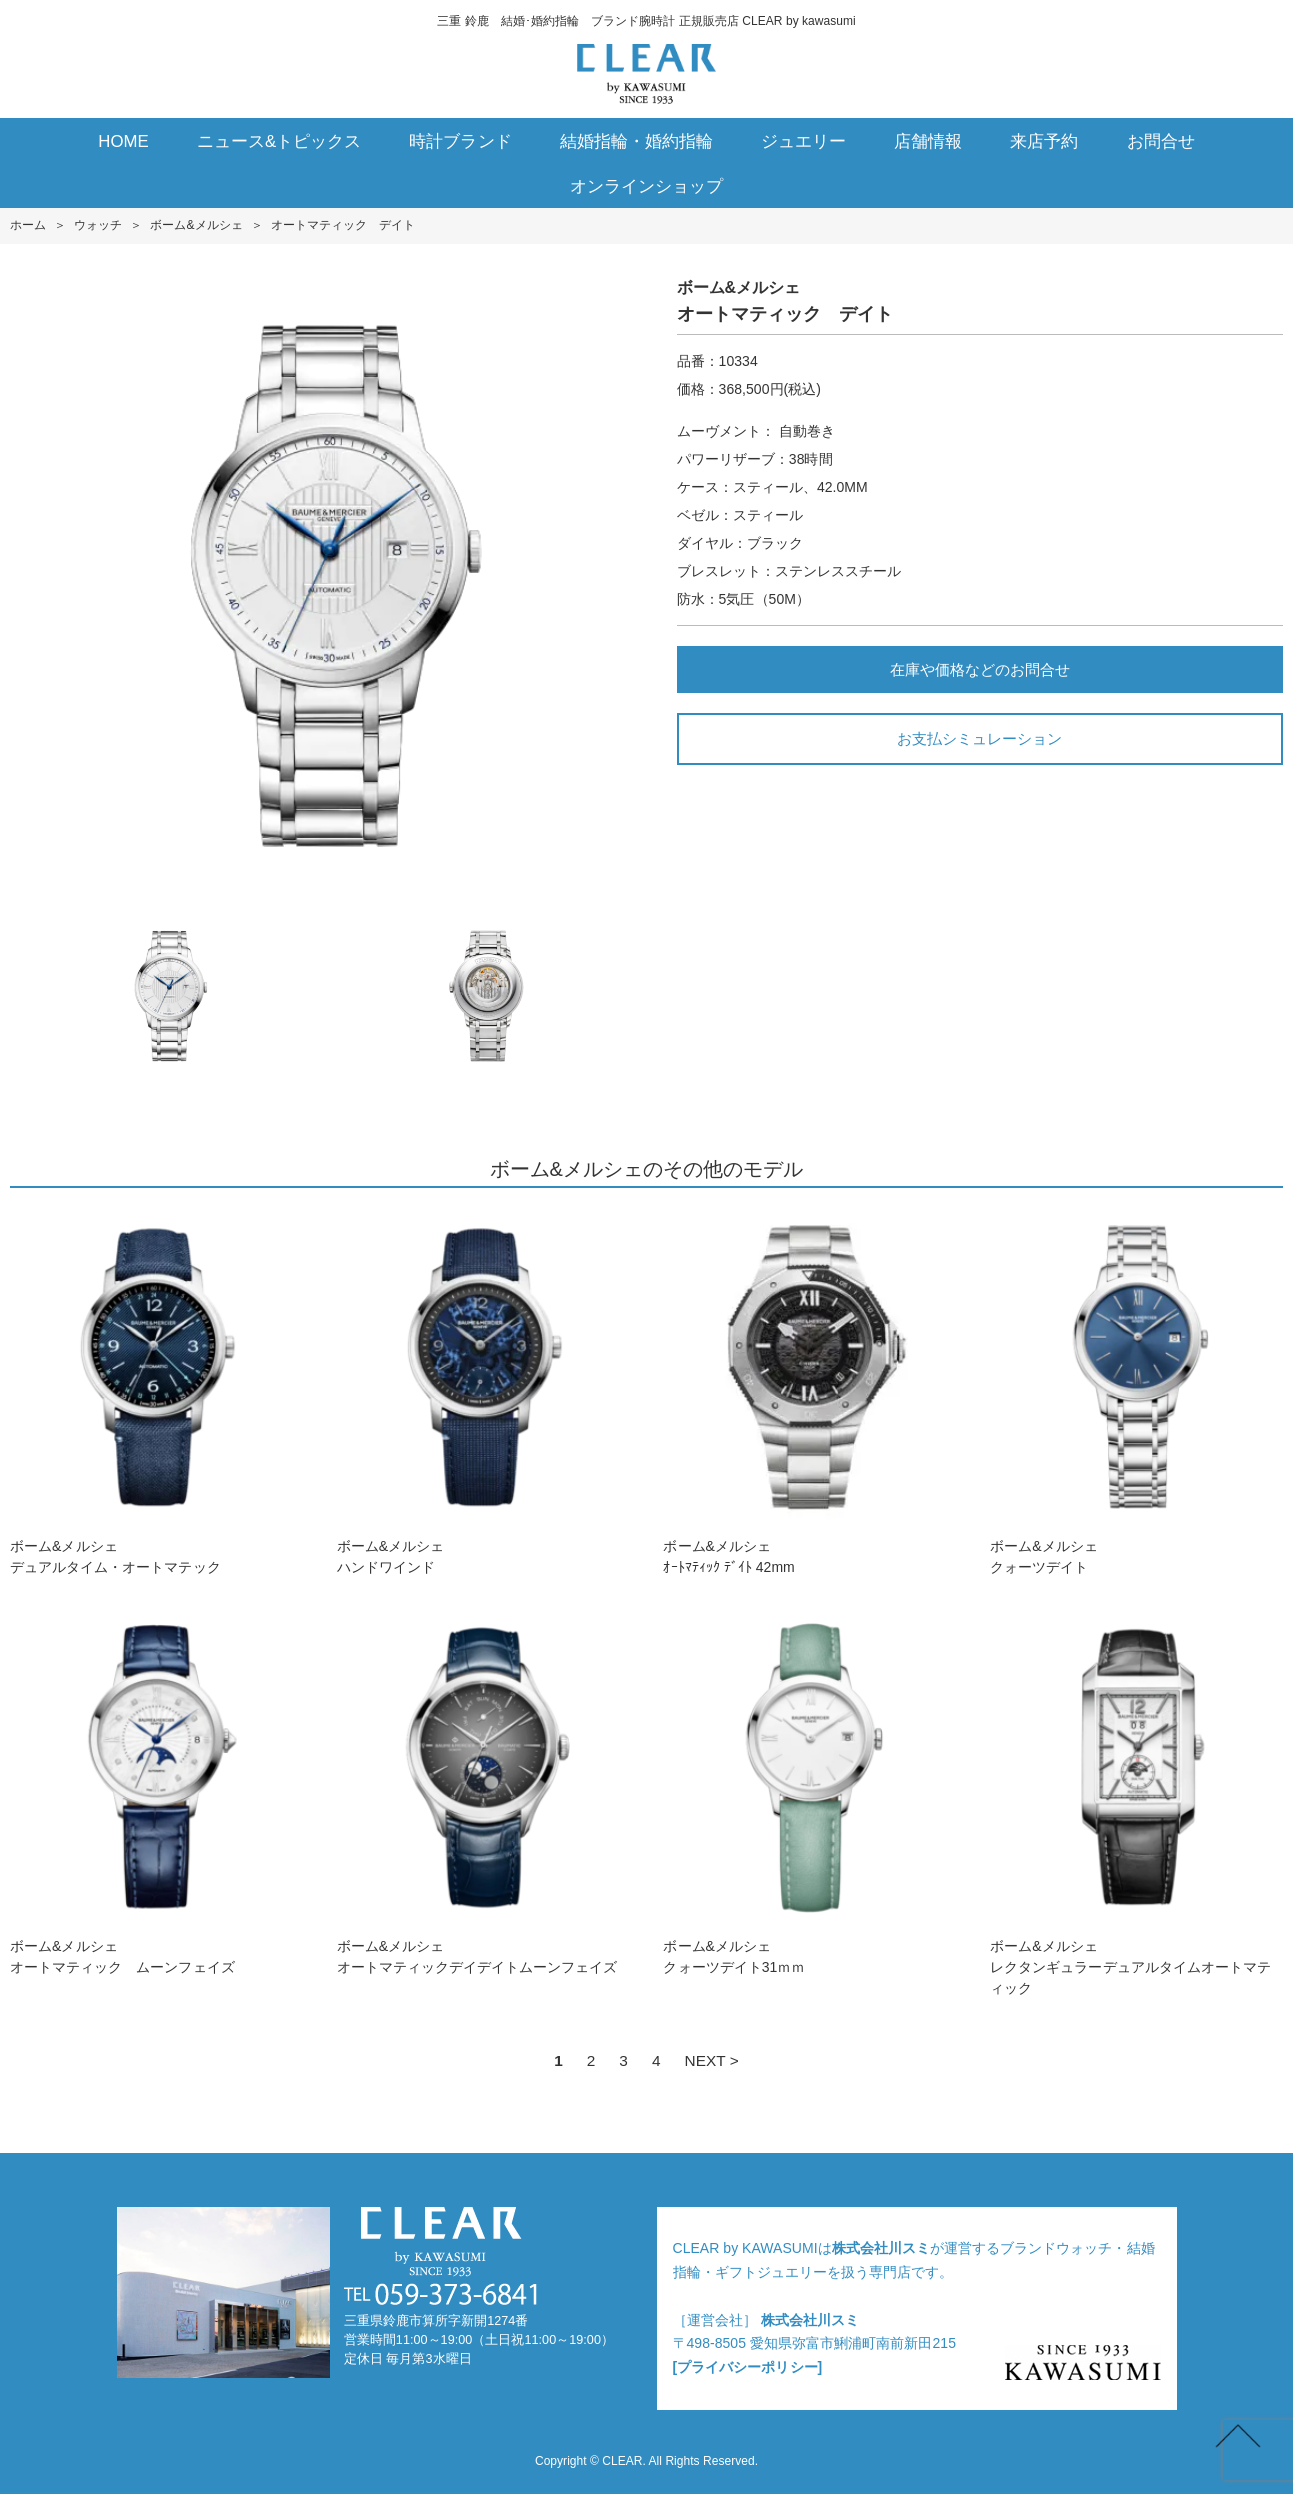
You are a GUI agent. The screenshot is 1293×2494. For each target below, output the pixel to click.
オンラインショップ (646, 186)
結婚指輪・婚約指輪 (636, 141)
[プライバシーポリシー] (748, 2367)
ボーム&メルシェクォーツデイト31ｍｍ (809, 1791)
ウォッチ (98, 225)
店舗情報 (928, 141)
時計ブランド (460, 141)
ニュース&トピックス (279, 141)
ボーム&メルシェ (196, 225)
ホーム (28, 225)
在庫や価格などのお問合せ (980, 669)
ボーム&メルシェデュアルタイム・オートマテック (156, 1391)
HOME (123, 141)
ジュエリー (803, 141)
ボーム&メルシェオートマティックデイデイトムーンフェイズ (483, 1791)
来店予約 (1044, 141)
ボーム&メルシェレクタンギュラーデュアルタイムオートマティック (1136, 1802)
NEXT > (712, 2060)
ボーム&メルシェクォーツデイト (1136, 1391)
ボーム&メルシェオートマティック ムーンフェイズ (156, 1791)
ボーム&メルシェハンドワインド (483, 1391)
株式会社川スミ (881, 2248)
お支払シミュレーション (979, 738)
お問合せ (1161, 141)
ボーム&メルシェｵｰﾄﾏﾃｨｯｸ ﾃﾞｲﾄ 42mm (809, 1391)
